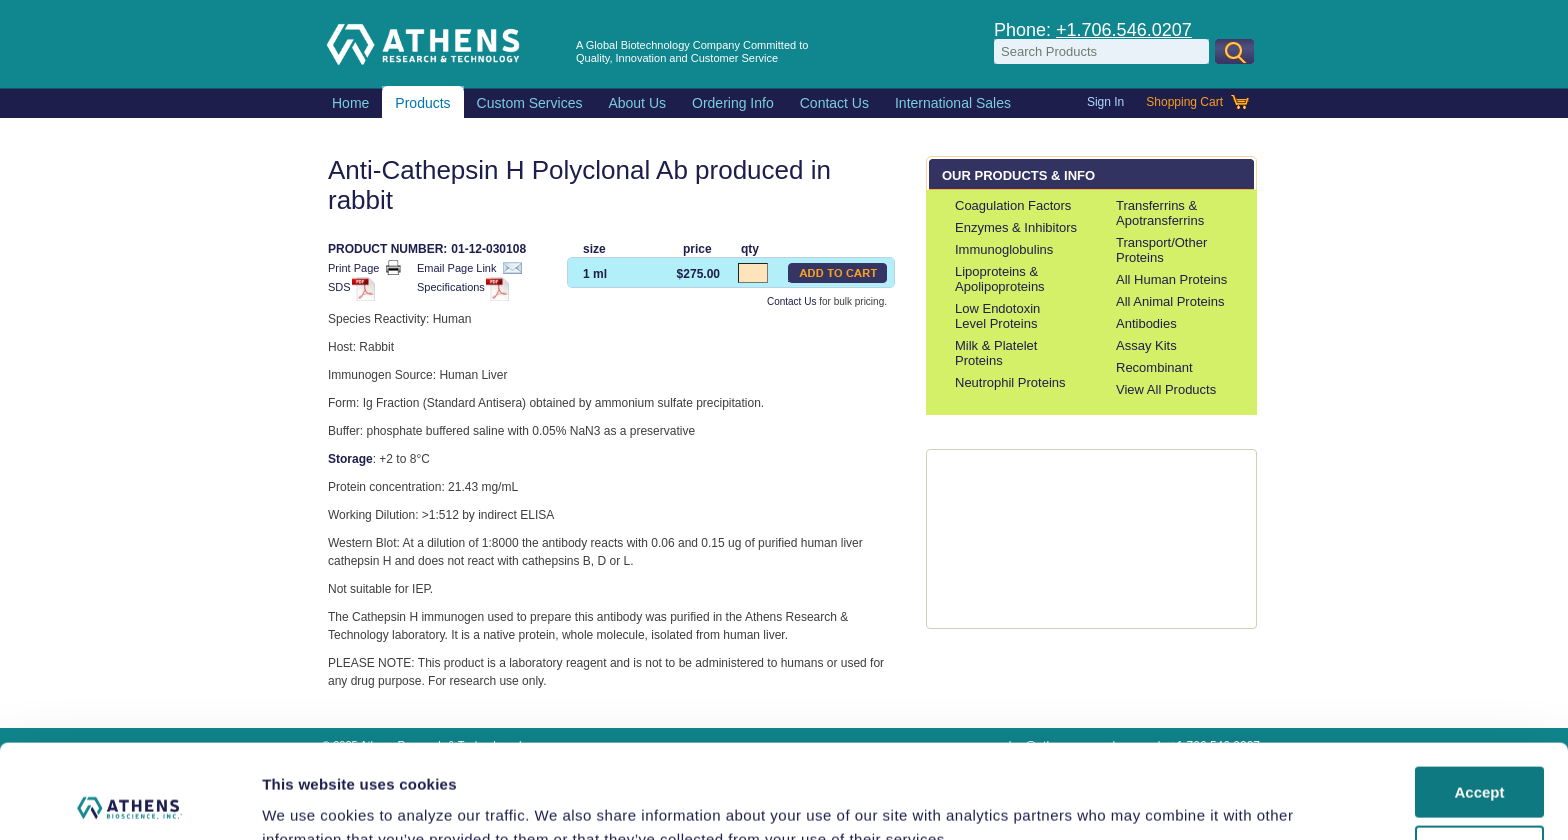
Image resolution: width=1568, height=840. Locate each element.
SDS (348, 288)
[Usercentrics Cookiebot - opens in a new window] (129, 801)
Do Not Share (1479, 756)
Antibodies (1146, 323)
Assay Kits (1146, 345)
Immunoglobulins (1004, 249)
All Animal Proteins (1170, 301)
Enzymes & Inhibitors (1016, 227)
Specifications (460, 288)
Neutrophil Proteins (1010, 382)
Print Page (364, 267)
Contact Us (791, 301)
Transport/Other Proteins (1161, 250)
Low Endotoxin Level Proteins (997, 316)
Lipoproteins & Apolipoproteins (1000, 279)
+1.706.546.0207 (1124, 30)
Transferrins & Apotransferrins (1160, 213)
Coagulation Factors (1013, 205)
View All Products (1166, 389)
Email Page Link (469, 268)
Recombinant (1154, 367)
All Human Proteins (1171, 279)
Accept (1479, 698)
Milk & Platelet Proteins (996, 353)
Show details (308, 800)
